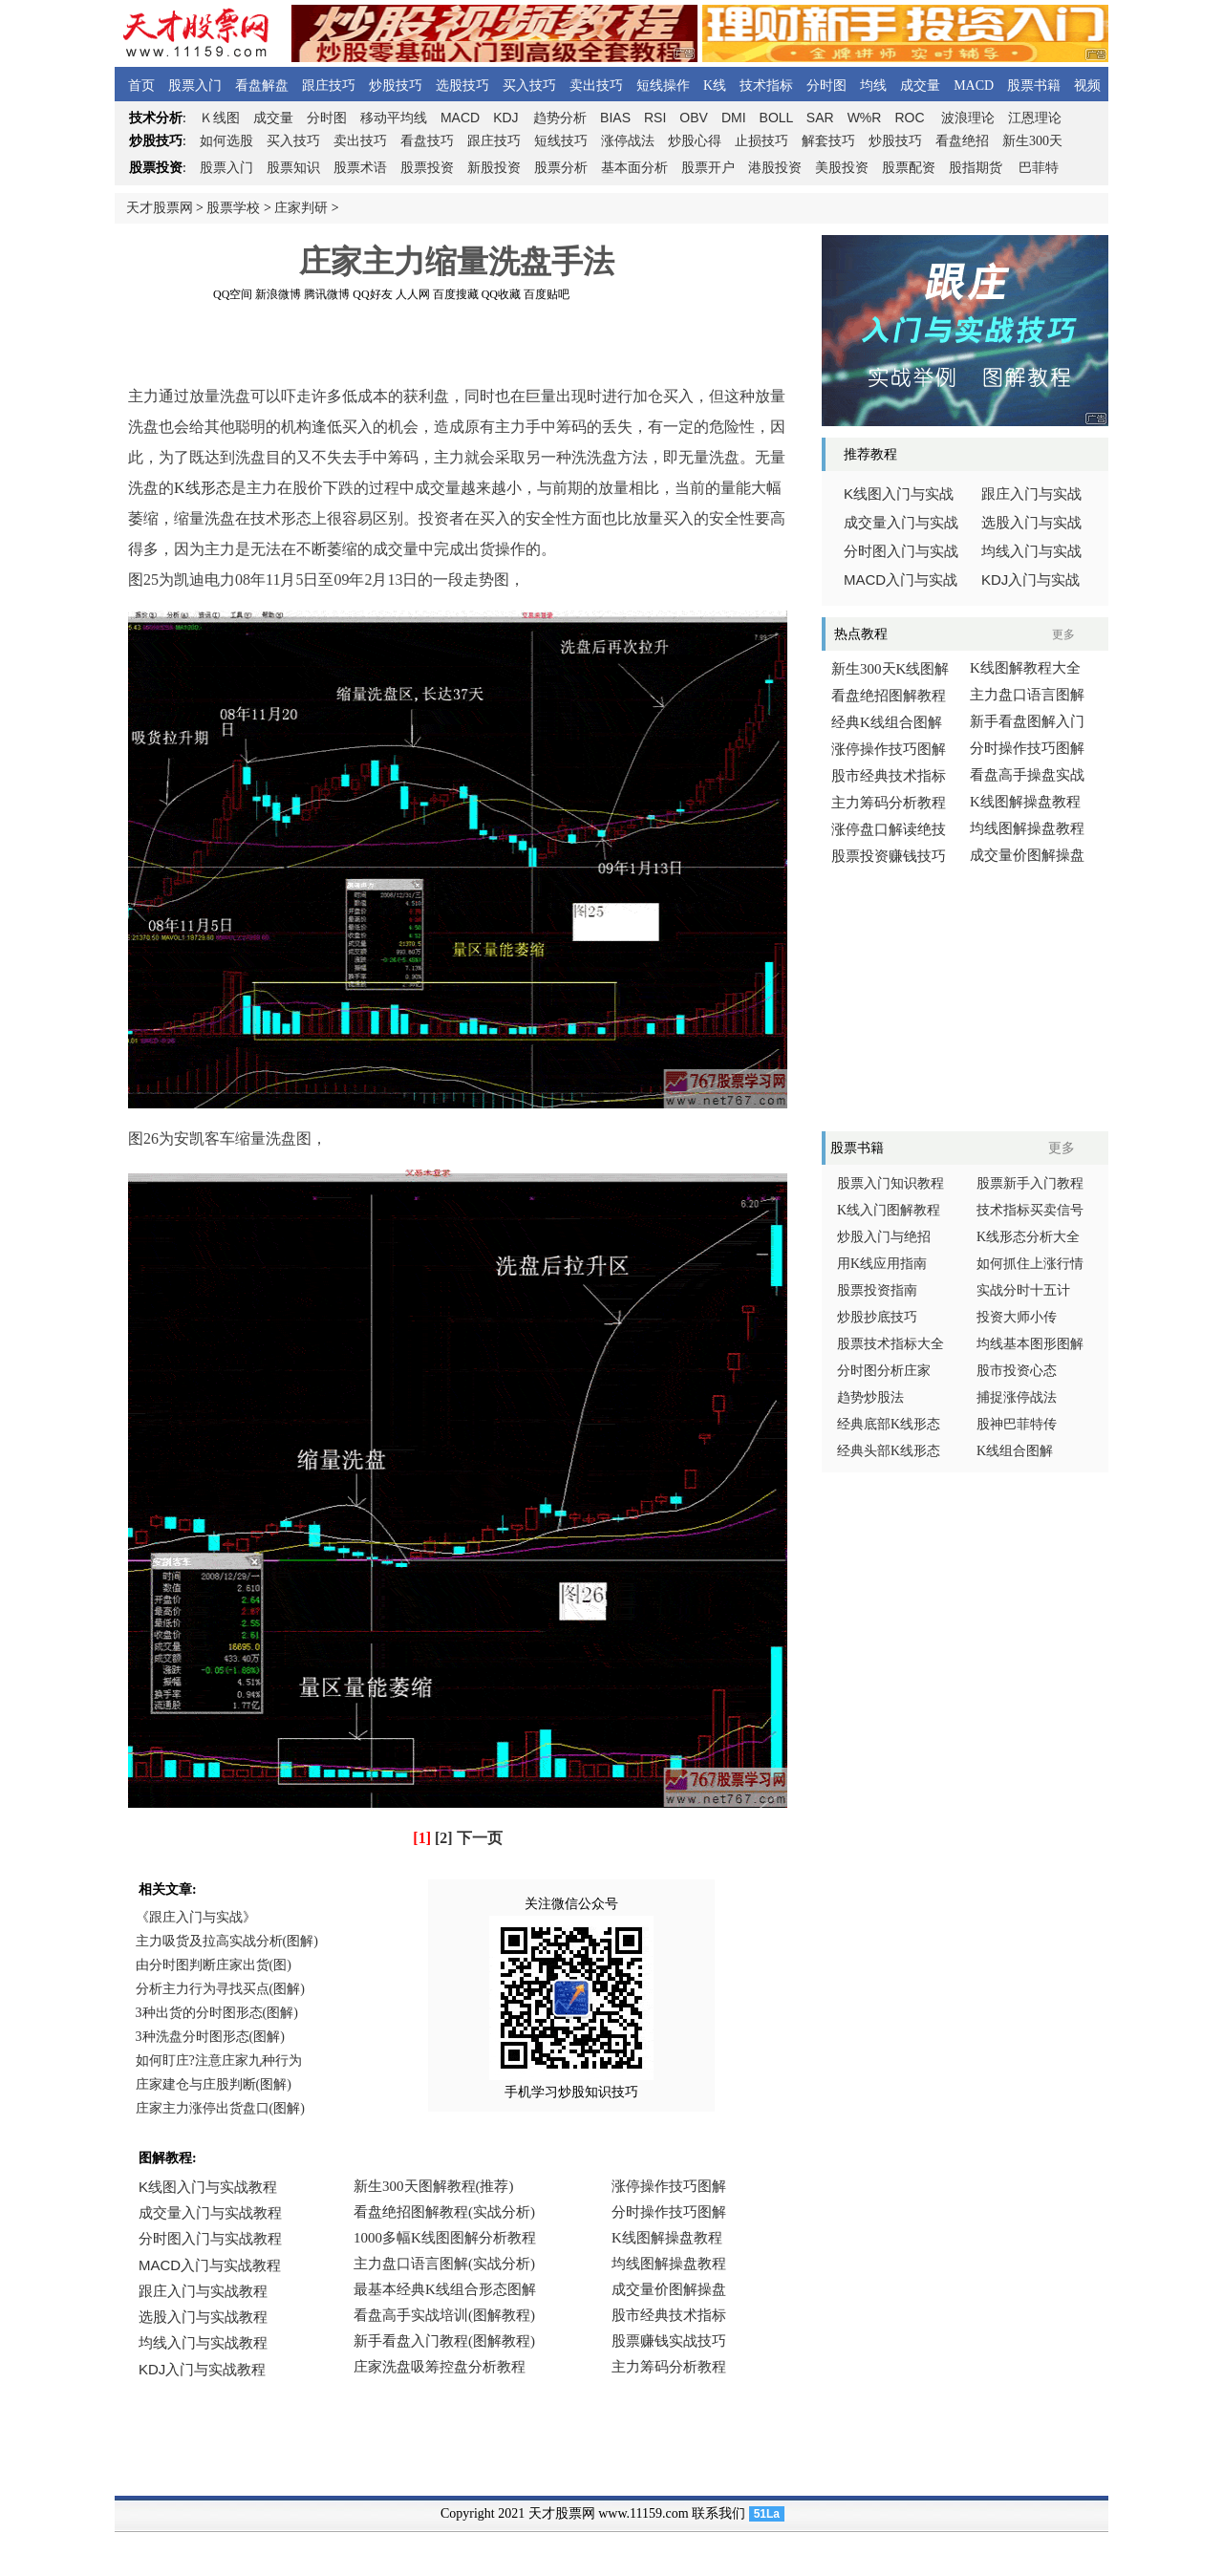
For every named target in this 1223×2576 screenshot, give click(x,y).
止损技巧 (761, 141)
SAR (820, 117)
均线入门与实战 (1031, 551)
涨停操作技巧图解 (888, 749)
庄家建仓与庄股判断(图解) (213, 2084)
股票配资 (908, 168)
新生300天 (1032, 141)
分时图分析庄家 (884, 1370)
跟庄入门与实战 (1031, 494)
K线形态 (202, 488)
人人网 (413, 294)
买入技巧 (529, 85)
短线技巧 (561, 141)
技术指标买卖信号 (1030, 1210)
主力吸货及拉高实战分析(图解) (227, 1941)
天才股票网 (159, 208)
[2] (444, 1838)
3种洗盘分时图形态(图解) (210, 2036)
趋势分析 (560, 118)
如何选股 (226, 141)
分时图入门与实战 (901, 551)
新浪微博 (278, 294)
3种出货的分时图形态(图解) (217, 2013)
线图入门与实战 (899, 494)
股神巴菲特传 (1016, 1424)
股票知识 (293, 168)
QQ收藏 (501, 294)
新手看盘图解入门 (1027, 721)
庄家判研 (301, 208)
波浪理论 (968, 118)
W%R (865, 117)
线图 (220, 118)
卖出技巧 (596, 85)
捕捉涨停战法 (1016, 1397)
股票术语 (360, 168)
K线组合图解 (1014, 1451)
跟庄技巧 (328, 85)
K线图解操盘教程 (1025, 801)
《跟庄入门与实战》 (196, 1917)
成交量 (920, 85)
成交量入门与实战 (901, 522)
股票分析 (561, 168)
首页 (141, 85)
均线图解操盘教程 (1027, 828)
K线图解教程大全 (1025, 668)
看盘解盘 (262, 85)
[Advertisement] (456, 343)
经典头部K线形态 (888, 1451)
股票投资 (427, 168)
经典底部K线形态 (888, 1424)
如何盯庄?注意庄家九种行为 (219, 2060)
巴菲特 (1039, 168)
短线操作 (663, 85)
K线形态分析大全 (1028, 1237)
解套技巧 (828, 141)
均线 (873, 85)
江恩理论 (1035, 118)
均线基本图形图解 (1030, 1344)
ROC (909, 117)
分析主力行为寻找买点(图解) (220, 1989)
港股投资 (775, 168)
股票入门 (195, 85)
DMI (733, 117)
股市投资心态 (1016, 1370)
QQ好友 (372, 294)
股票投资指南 (877, 1290)
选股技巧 (462, 85)
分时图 (826, 85)
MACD (974, 85)
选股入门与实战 (1031, 522)
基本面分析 (634, 168)
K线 (714, 85)
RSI (655, 117)
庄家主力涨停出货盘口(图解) (220, 2108)
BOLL (776, 117)
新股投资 (494, 168)
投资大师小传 (1016, 1317)
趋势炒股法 (870, 1397)
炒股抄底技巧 (877, 1317)
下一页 (480, 1838)
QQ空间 (232, 294)
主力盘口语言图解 (1027, 694)
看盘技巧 (427, 141)
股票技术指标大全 (890, 1344)
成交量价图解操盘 (1027, 855)
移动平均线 (393, 118)
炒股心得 (694, 141)
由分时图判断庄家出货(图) (213, 1965)
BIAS (615, 117)
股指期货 (975, 168)
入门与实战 (900, 580)
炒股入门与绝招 (884, 1237)
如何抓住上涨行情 (1030, 1263)
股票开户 (708, 168)
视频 (1087, 85)
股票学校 (233, 208)
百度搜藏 (456, 294)
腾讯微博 (327, 294)
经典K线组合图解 (886, 722)
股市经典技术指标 (888, 776)
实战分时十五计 (1023, 1290)
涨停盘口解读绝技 (888, 829)
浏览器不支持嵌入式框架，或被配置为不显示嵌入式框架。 (449, 2291)
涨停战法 (627, 141)
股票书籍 (1034, 85)
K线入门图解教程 (888, 1210)
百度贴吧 (546, 294)
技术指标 (766, 85)
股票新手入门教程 (1030, 1183)
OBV (693, 117)
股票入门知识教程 (890, 1183)
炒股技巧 (395, 85)
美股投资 (842, 168)
